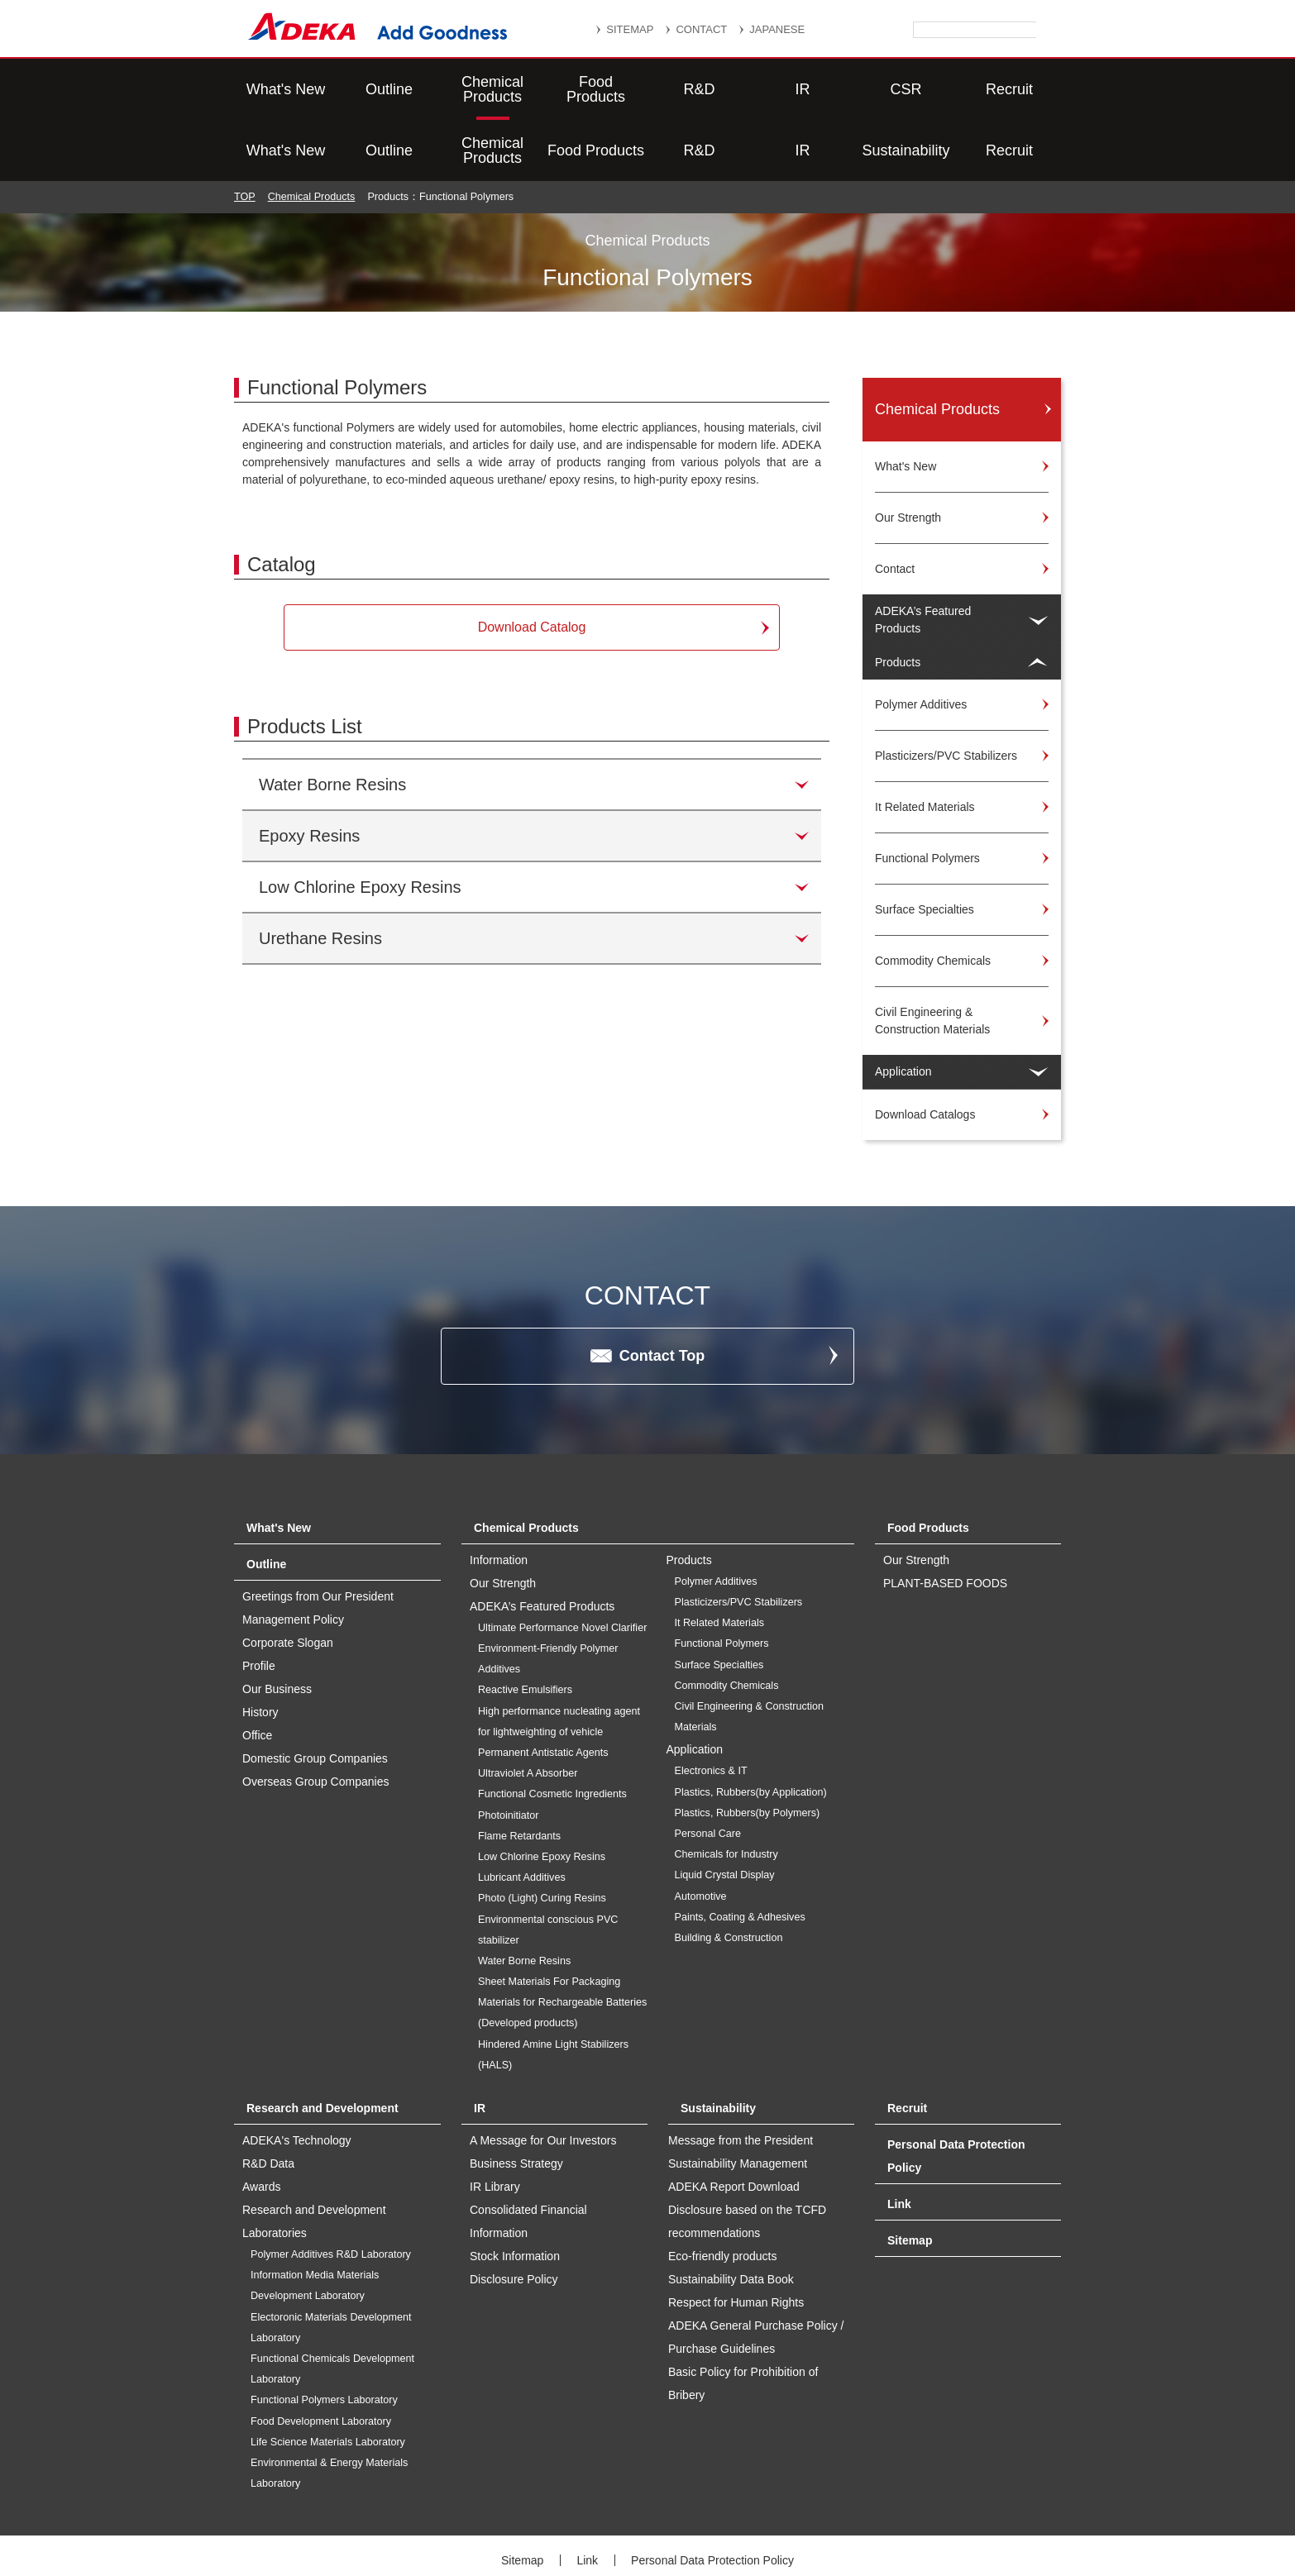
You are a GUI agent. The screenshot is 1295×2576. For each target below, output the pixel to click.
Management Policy (293, 1558)
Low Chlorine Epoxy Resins (541, 1795)
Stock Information (515, 2195)
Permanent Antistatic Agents (543, 1691)
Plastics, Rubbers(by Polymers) (747, 1752)
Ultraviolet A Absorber (527, 1712)
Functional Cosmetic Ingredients (552, 1733)
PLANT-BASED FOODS (945, 1522)
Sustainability (905, 89)
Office (257, 1674)
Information (499, 1498)
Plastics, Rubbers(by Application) (751, 1731)
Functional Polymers (722, 1582)
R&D (698, 89)
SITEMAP (629, 29)
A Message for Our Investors (543, 2079)
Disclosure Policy (514, 2218)
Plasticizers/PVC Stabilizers (739, 1541)
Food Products (595, 89)
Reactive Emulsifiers (525, 1628)
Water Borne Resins (524, 1900)
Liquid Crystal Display (725, 1814)
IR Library (495, 2125)
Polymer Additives (716, 1520)
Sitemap (909, 2179)
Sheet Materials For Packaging (549, 1920)
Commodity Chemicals (727, 1624)
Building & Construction (729, 1876)
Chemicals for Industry (726, 1793)
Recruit (1009, 89)
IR (803, 89)
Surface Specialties (719, 1604)
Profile (258, 1604)
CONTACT (701, 29)
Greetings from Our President (318, 1535)
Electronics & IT (711, 1709)
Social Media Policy (670, 2520)
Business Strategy (516, 2102)
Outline (389, 89)
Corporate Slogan (287, 1581)
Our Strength (916, 1498)
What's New (285, 89)
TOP (245, 135)
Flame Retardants (519, 1775)
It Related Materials (720, 1561)
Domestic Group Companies (315, 1697)
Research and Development (322, 2047)
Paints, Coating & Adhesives (740, 1856)
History (260, 1651)
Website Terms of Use (809, 2520)
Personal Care (708, 1772)
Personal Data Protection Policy (712, 2499)
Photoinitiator (508, 1754)
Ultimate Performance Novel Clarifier (562, 1566)
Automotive (701, 1835)
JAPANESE (777, 29)
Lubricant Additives (522, 1816)
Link (899, 2142)
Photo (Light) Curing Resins (542, 1837)
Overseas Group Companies (315, 1720)
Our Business (277, 1627)
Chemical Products (492, 89)
